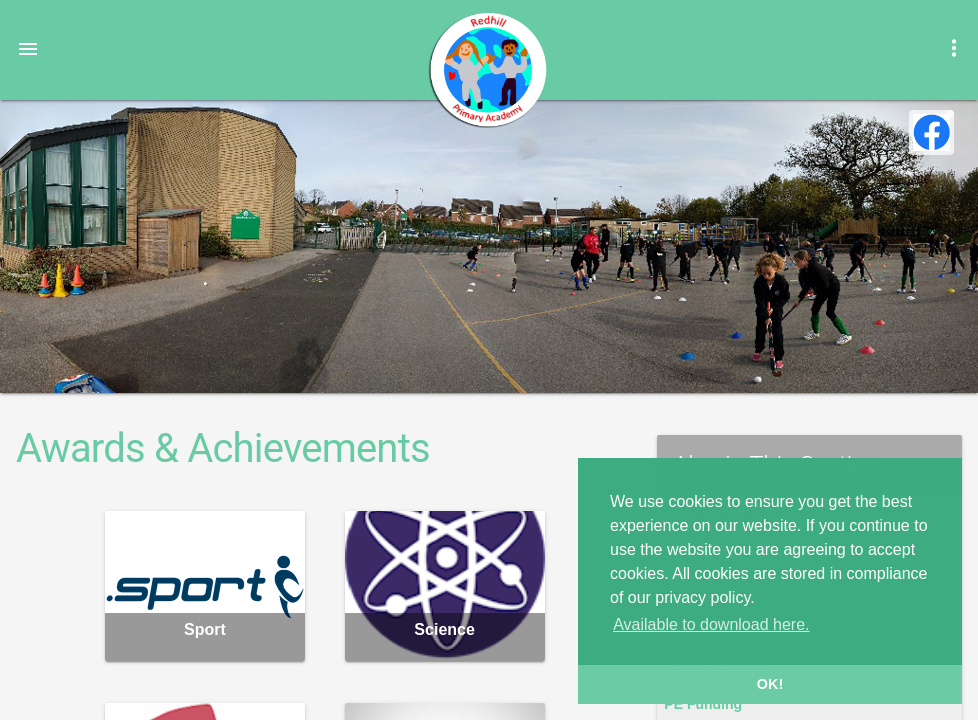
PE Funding (703, 704)
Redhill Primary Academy (487, 70)
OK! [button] (770, 684)
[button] (28, 48)
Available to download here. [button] (711, 624)
